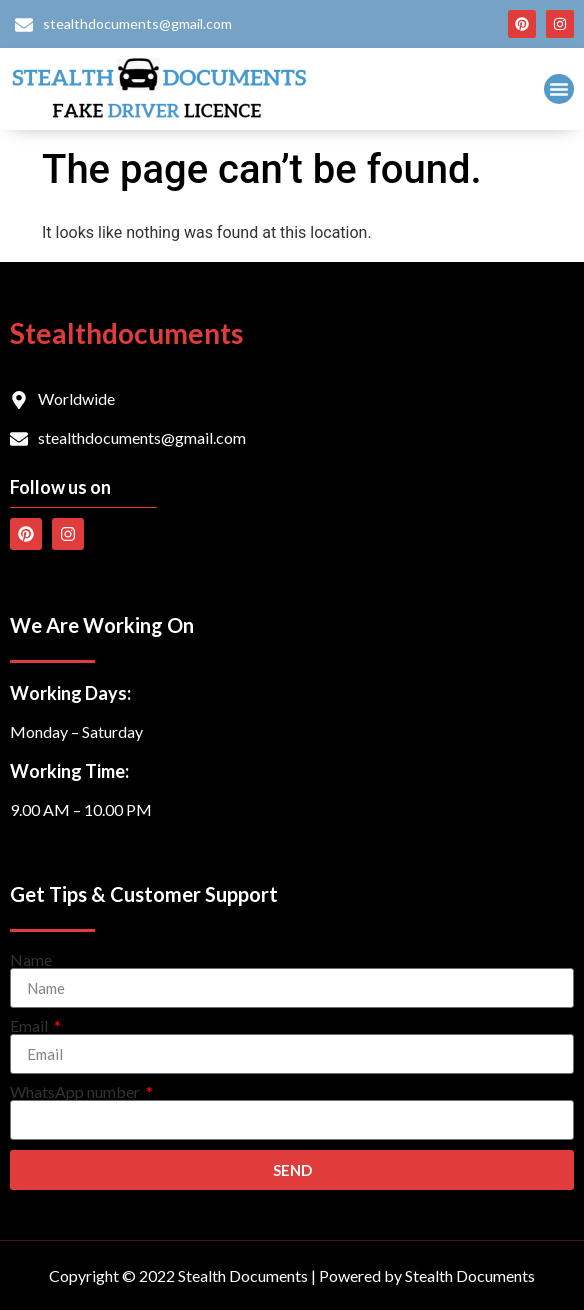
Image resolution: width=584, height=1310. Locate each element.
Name (31, 960)
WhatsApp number (76, 1092)
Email (30, 1026)
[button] (559, 89)
